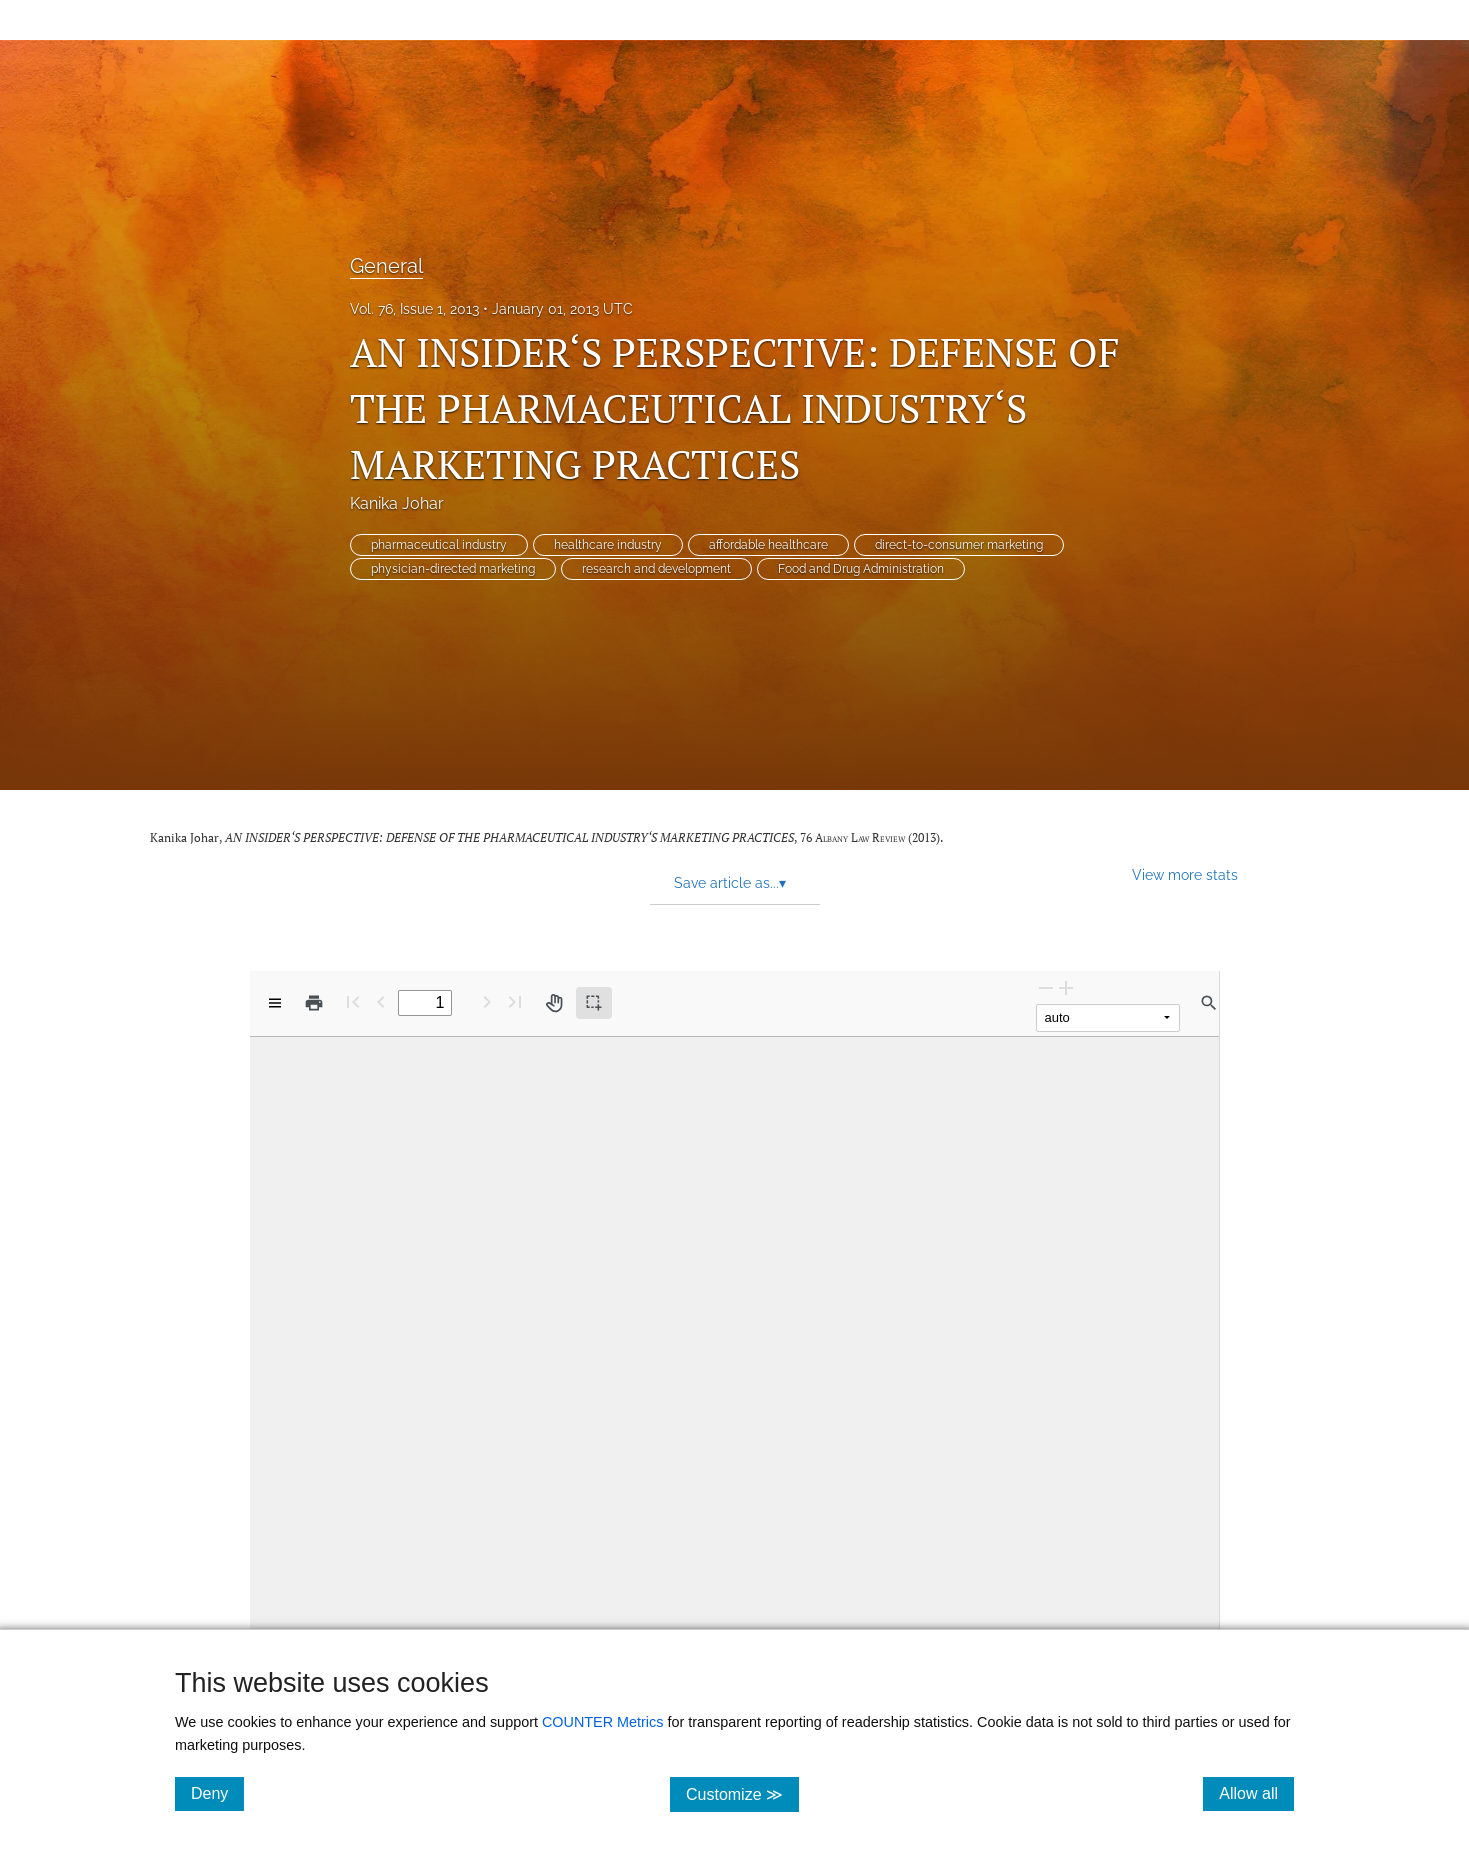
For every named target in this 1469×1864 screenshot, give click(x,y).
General (386, 266)
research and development (656, 569)
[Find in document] (1209, 1003)
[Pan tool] (554, 1003)
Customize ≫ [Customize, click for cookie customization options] (742, 1793)
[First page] (353, 1001)
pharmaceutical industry (439, 545)
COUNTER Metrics (603, 1722)
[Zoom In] (1066, 987)
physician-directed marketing (453, 569)
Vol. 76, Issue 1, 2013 (414, 309)
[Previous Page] (381, 1001)
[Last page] (515, 1001)
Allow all (1256, 1793)
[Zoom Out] (1046, 987)
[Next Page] (487, 1001)
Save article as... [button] (730, 883)
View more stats (1185, 874)
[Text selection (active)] (594, 1003)
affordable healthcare (768, 545)
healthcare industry (608, 545)
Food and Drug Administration (861, 569)
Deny (217, 1793)
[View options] (275, 1003)
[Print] (314, 1003)
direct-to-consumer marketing (959, 545)
